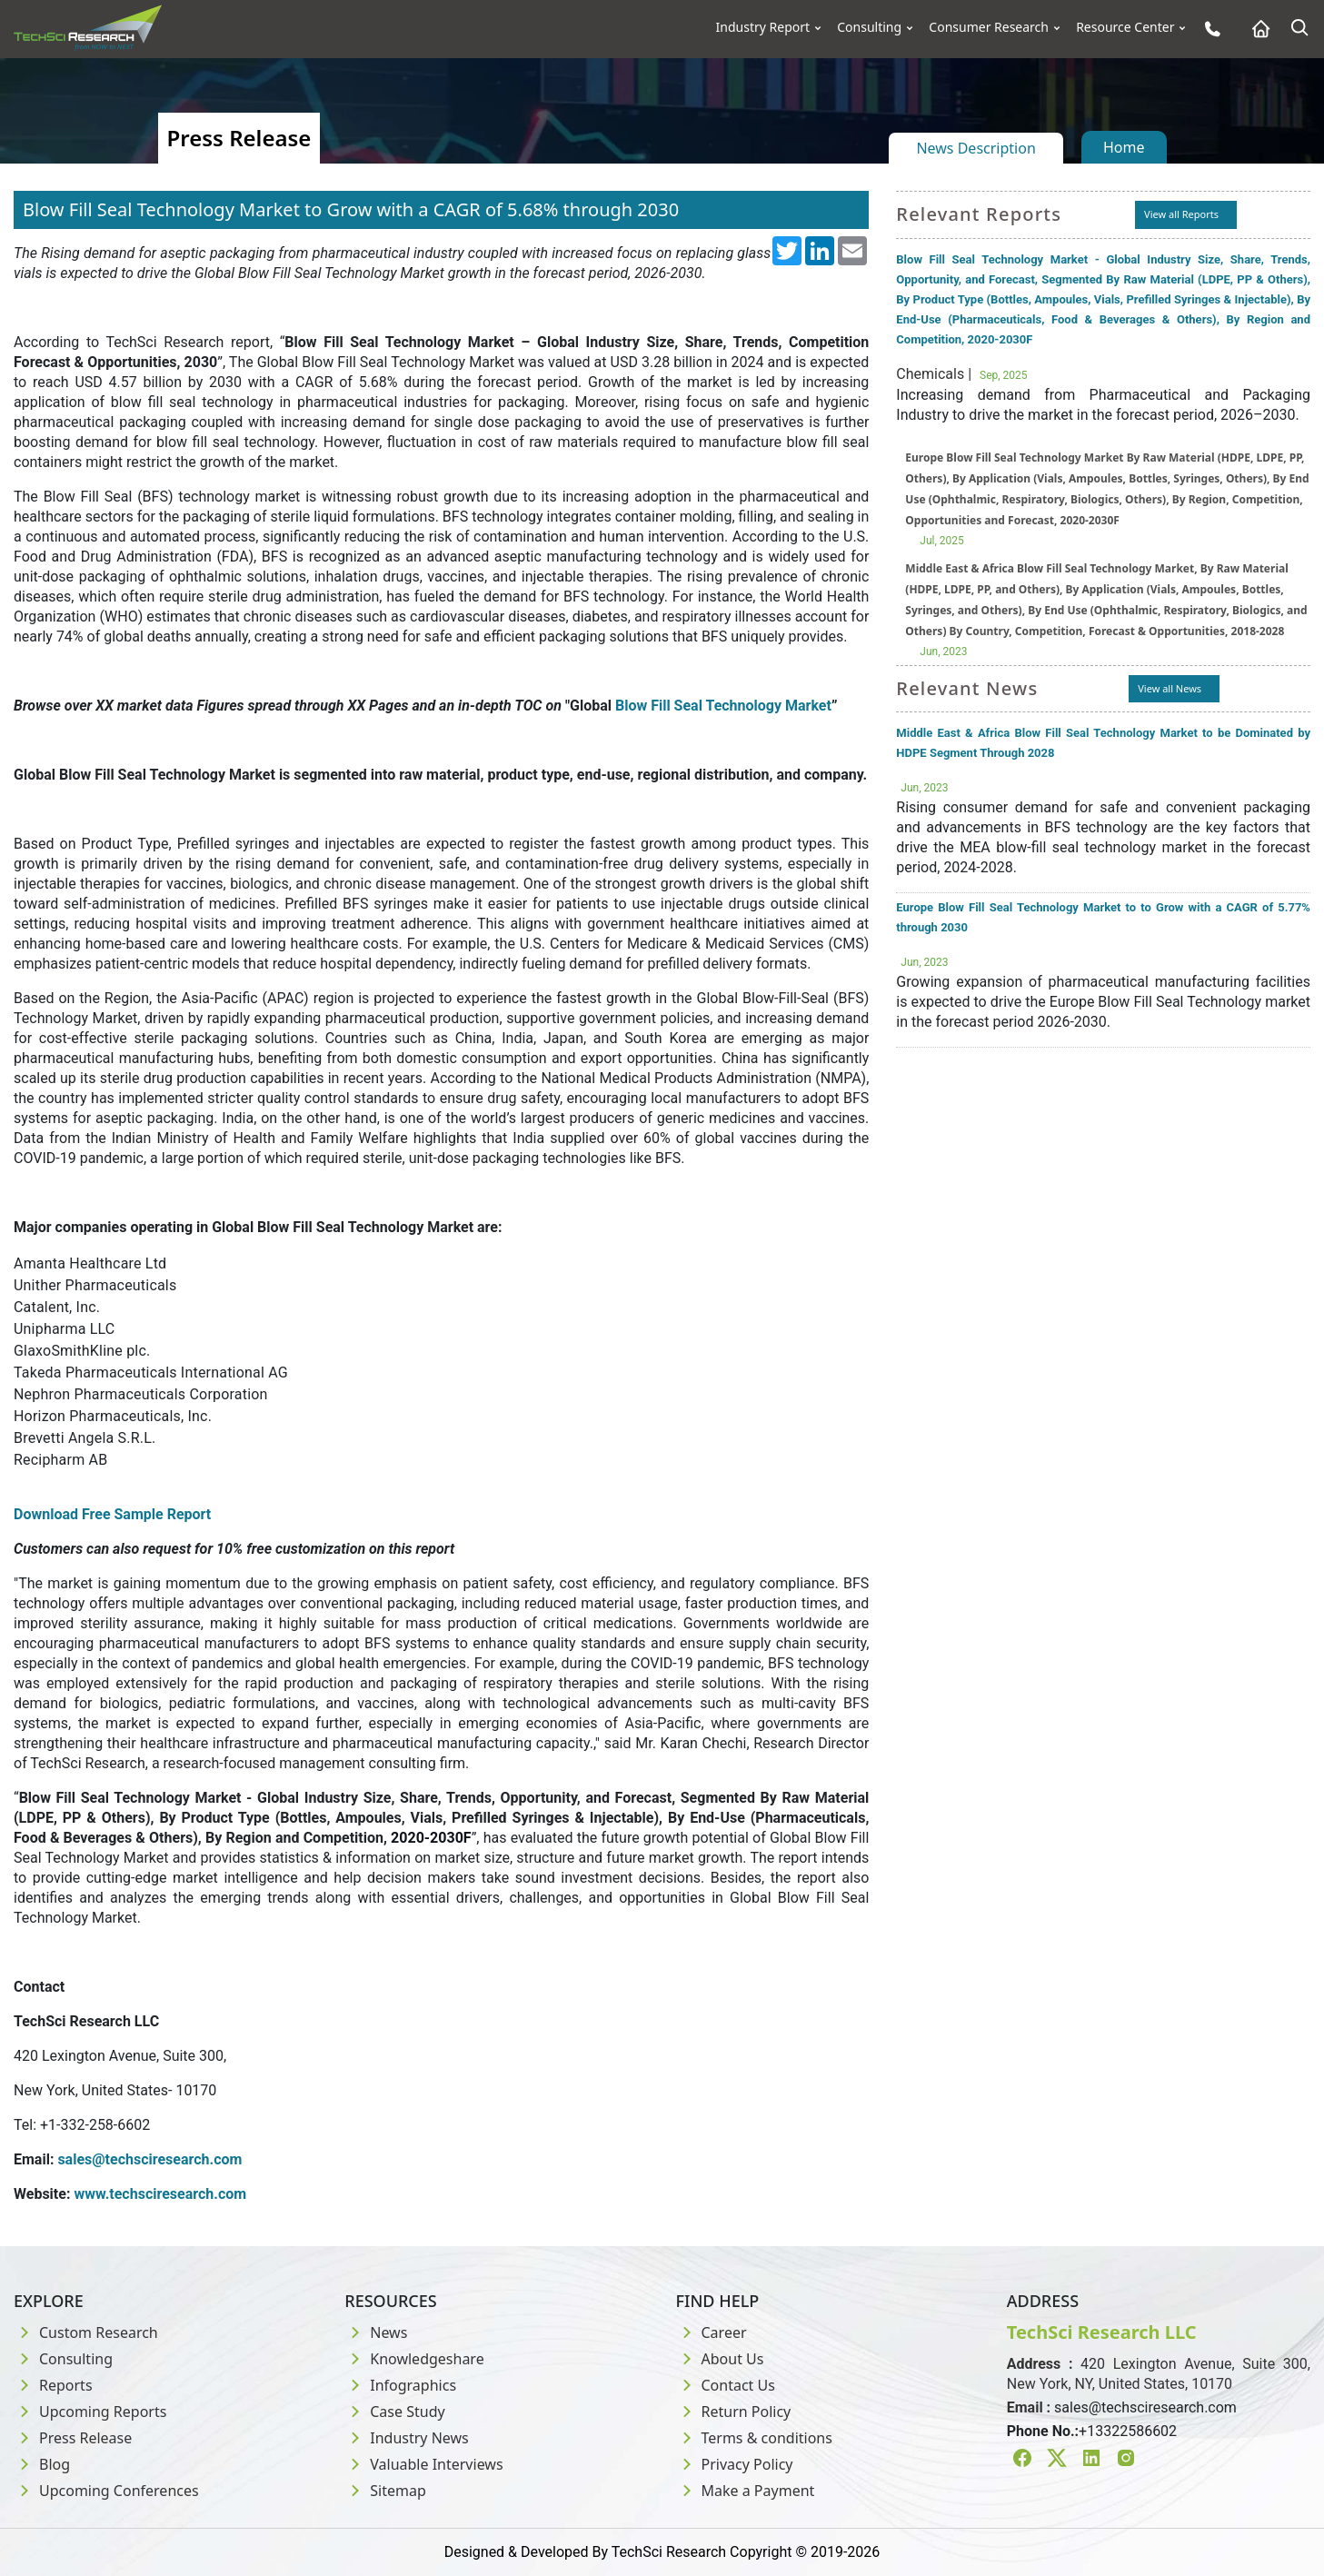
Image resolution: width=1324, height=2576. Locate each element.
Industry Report (763, 27)
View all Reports (1181, 214)
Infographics (400, 2385)
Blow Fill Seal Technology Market (723, 705)
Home (1124, 147)
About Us (720, 2359)
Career (711, 2332)
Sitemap (385, 2491)
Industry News (406, 2438)
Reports (53, 2385)
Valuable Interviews (423, 2464)
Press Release (73, 2438)
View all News (1169, 688)
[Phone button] (1208, 28)
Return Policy (733, 2412)
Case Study (394, 2412)
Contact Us (725, 2385)
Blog (42, 2464)
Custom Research (86, 2332)
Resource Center (1125, 27)
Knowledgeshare (413, 2359)
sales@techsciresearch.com (1145, 2407)
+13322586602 (1128, 2431)
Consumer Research (989, 27)
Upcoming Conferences (106, 2491)
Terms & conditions (754, 2438)
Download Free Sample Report (112, 1514)
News (375, 2332)
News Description (975, 148)
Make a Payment (745, 2491)
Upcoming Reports (90, 2412)
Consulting (869, 27)
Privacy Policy (734, 2464)
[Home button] (1256, 28)
